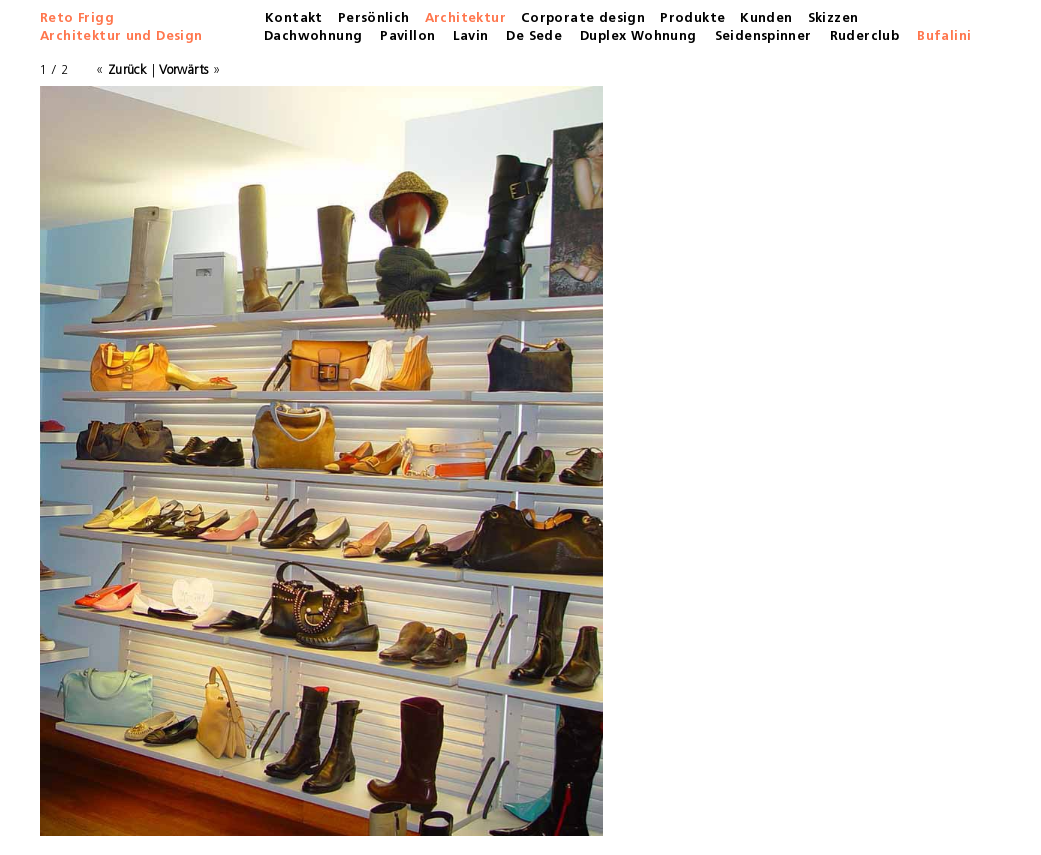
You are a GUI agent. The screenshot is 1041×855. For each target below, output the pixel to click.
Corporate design (583, 18)
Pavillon (407, 36)
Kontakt (294, 18)
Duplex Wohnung (638, 36)
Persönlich (374, 18)
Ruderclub (865, 36)
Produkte (692, 18)
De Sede (534, 36)
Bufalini (944, 36)
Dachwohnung (313, 36)
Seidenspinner (763, 36)
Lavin (470, 36)
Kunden (766, 18)
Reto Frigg (77, 18)
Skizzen (833, 18)
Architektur (465, 18)
